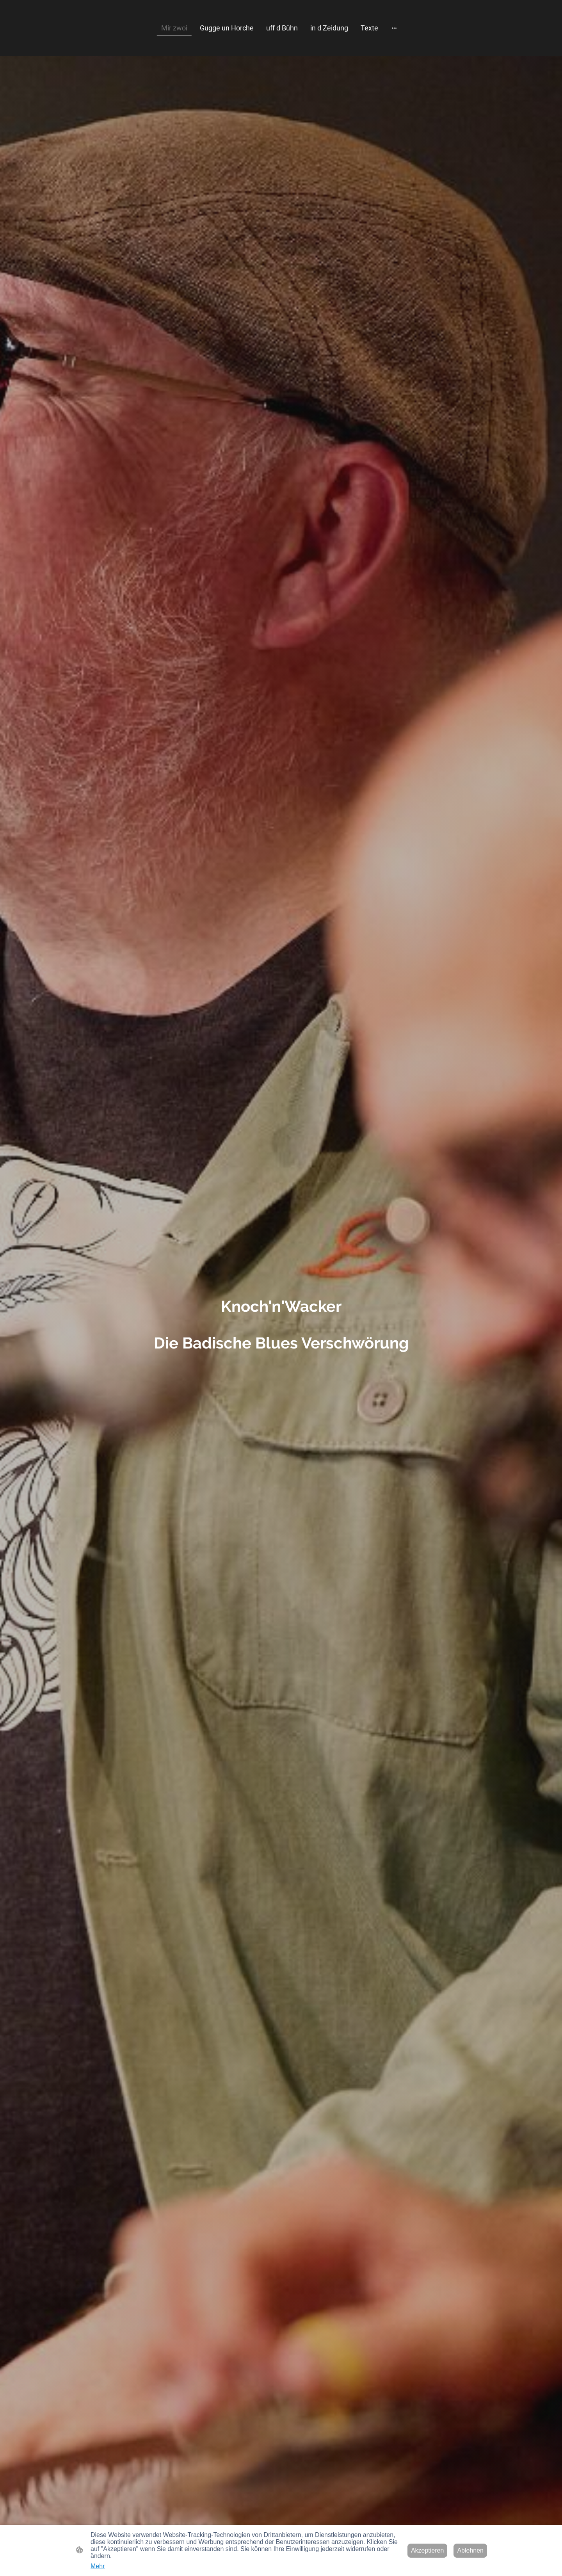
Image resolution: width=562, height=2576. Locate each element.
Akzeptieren (427, 2550)
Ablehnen (470, 2550)
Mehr (98, 2566)
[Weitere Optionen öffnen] (394, 28)
